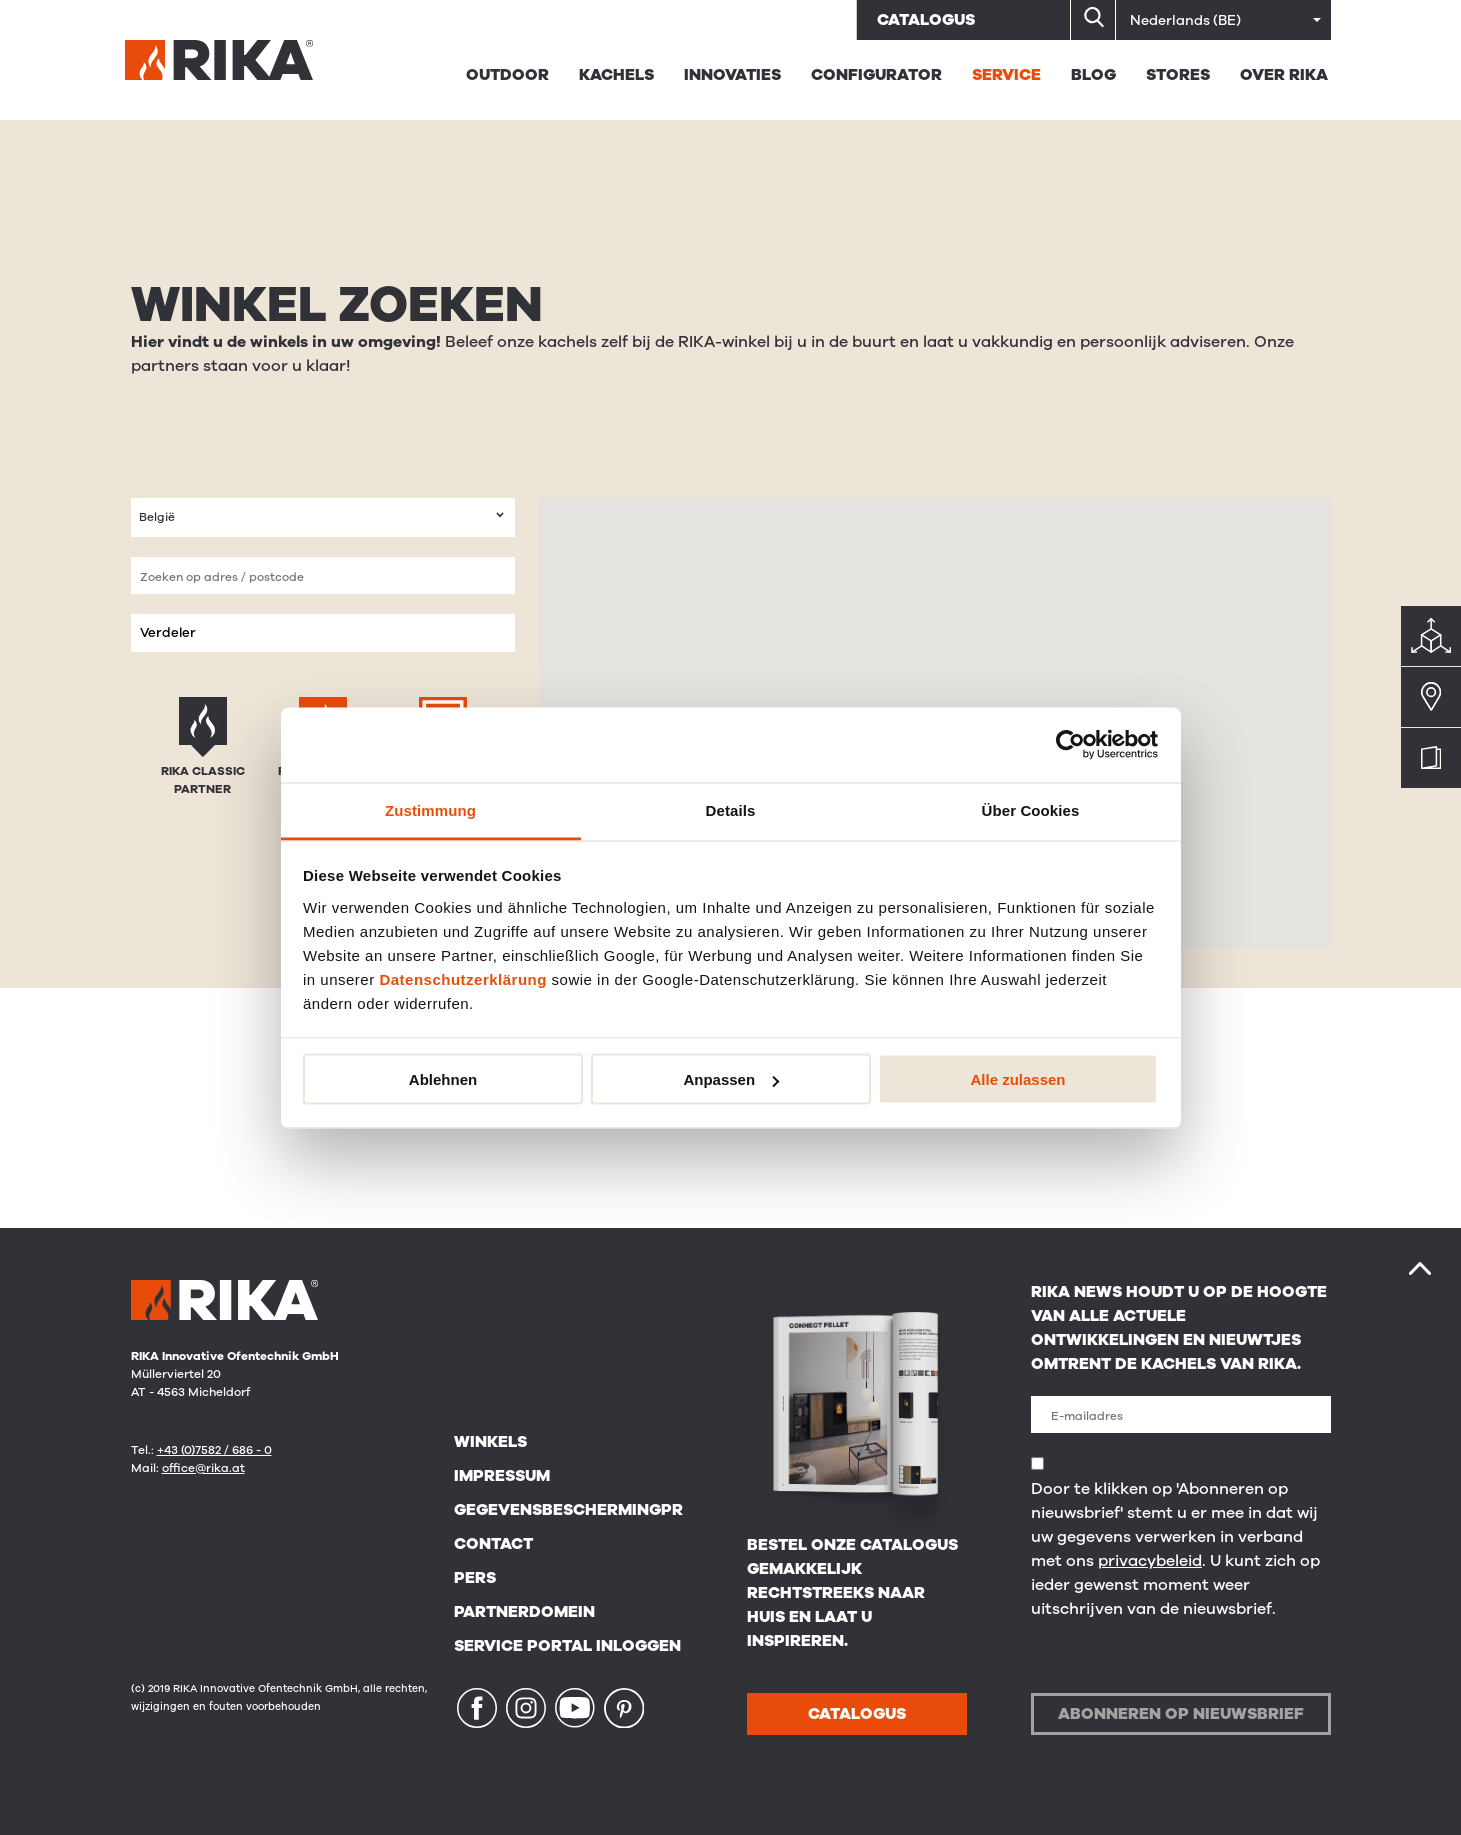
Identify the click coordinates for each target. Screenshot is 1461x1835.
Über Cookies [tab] (1031, 809)
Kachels (616, 75)
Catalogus (926, 20)
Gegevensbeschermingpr (568, 1510)
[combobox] (323, 517)
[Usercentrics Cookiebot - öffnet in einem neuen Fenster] (1070, 745)
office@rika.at (203, 1468)
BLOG (1093, 75)
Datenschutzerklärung (463, 978)
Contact (493, 1544)
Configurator (876, 75)
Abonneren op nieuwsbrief (1181, 1714)
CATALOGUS (857, 1714)
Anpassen (731, 1079)
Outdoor (507, 75)
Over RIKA (1284, 75)
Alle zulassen (1017, 1079)
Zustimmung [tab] (430, 809)
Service (1006, 75)
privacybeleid (1150, 1561)
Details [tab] (731, 809)
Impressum (502, 1476)
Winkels (490, 1442)
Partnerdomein (524, 1612)
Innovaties (732, 75)
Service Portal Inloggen (567, 1646)
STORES (1178, 75)
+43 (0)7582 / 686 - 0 (214, 1450)
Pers (475, 1578)
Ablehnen (443, 1079)
